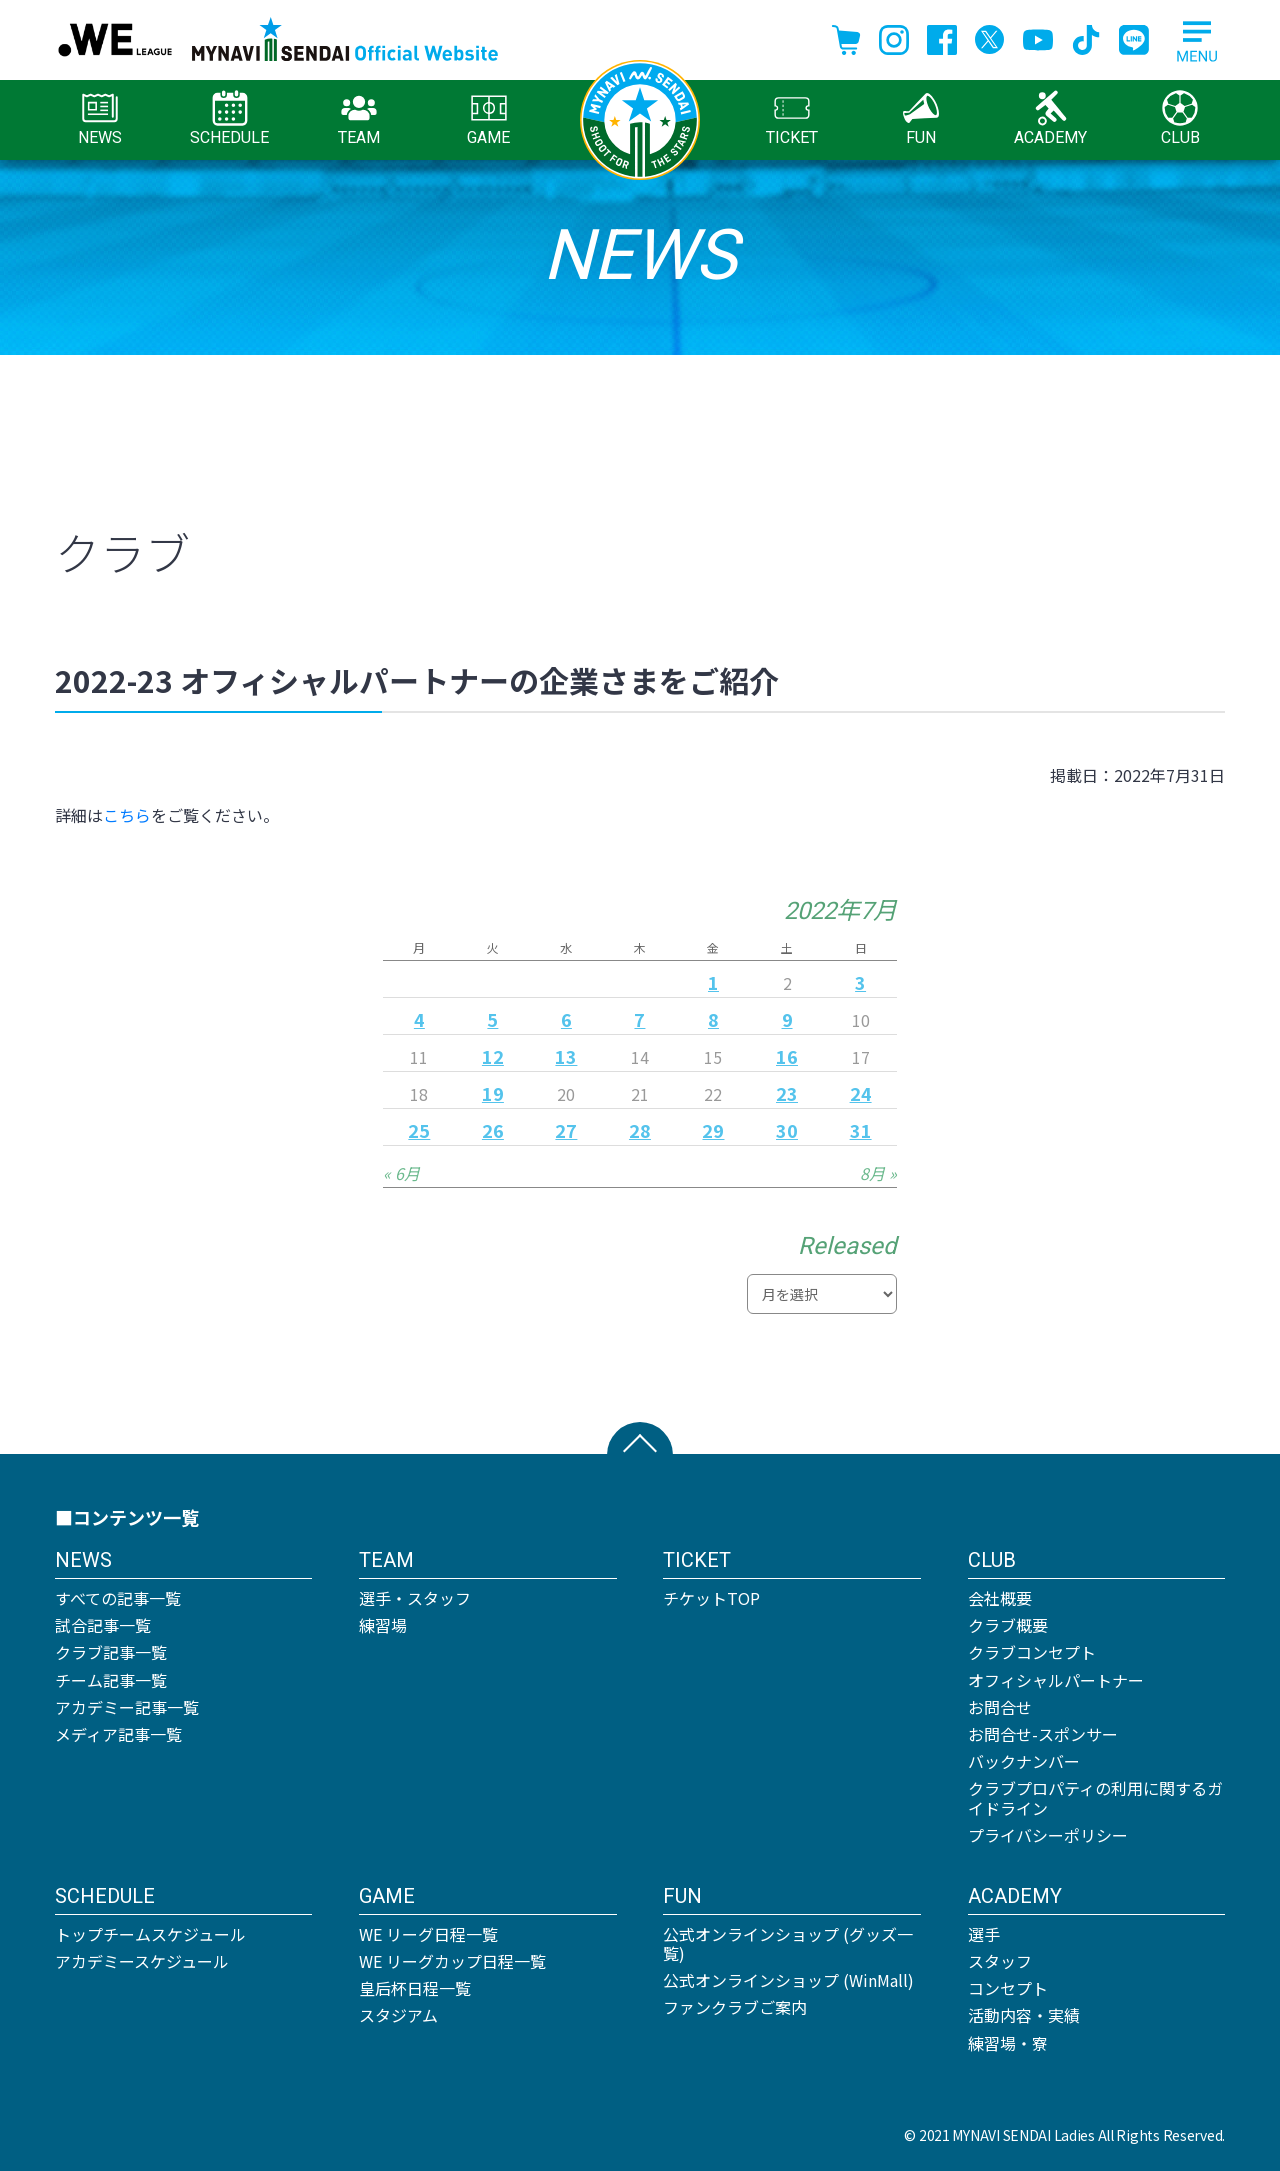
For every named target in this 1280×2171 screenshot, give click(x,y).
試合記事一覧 (103, 1625)
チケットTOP (711, 1598)
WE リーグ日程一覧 (428, 1934)
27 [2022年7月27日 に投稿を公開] (566, 1130)
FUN (921, 118)
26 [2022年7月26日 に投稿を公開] (493, 1130)
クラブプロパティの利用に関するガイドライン (1095, 1797)
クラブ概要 (1008, 1625)
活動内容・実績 (1024, 2015)
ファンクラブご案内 (735, 2007)
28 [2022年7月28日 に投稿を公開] (640, 1130)
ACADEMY (1050, 118)
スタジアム (398, 2015)
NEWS (100, 118)
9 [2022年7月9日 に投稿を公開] (787, 1019)
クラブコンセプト (1032, 1652)
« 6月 (401, 1173)
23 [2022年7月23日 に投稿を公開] (787, 1093)
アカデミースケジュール (142, 1961)
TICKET (792, 118)
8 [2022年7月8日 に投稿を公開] (713, 1019)
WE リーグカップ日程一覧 (452, 1961)
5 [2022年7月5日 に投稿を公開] (492, 1019)
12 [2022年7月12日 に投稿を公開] (493, 1056)
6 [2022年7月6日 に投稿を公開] (566, 1019)
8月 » (878, 1173)
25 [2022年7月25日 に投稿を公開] (419, 1130)
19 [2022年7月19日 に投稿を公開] (493, 1093)
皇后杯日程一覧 (415, 1988)
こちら (127, 815)
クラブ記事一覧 (111, 1652)
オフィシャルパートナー (1056, 1680)
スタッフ (1000, 1961)
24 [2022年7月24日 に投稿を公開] (861, 1093)
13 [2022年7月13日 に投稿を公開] (566, 1056)
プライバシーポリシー (1048, 1835)
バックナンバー (1024, 1761)
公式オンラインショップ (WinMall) (788, 1980)
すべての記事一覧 (118, 1598)
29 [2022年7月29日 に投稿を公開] (713, 1130)
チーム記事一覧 (111, 1680)
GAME (488, 118)
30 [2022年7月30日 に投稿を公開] (787, 1130)
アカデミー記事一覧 (127, 1707)
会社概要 (1000, 1598)
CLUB (1180, 118)
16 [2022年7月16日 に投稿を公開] (787, 1056)
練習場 (383, 1625)
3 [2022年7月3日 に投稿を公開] (860, 982)
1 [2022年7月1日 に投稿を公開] (713, 982)
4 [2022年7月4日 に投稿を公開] (419, 1019)
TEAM (359, 118)
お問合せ (1000, 1707)
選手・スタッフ (415, 1598)
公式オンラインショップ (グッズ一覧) (788, 1943)
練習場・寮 (1008, 2043)
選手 (984, 1934)
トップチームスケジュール (150, 1934)
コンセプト (1008, 1988)
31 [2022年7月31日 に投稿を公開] (861, 1130)
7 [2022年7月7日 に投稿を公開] (639, 1019)
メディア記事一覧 (118, 1734)
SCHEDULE (229, 118)
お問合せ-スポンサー (1043, 1734)
